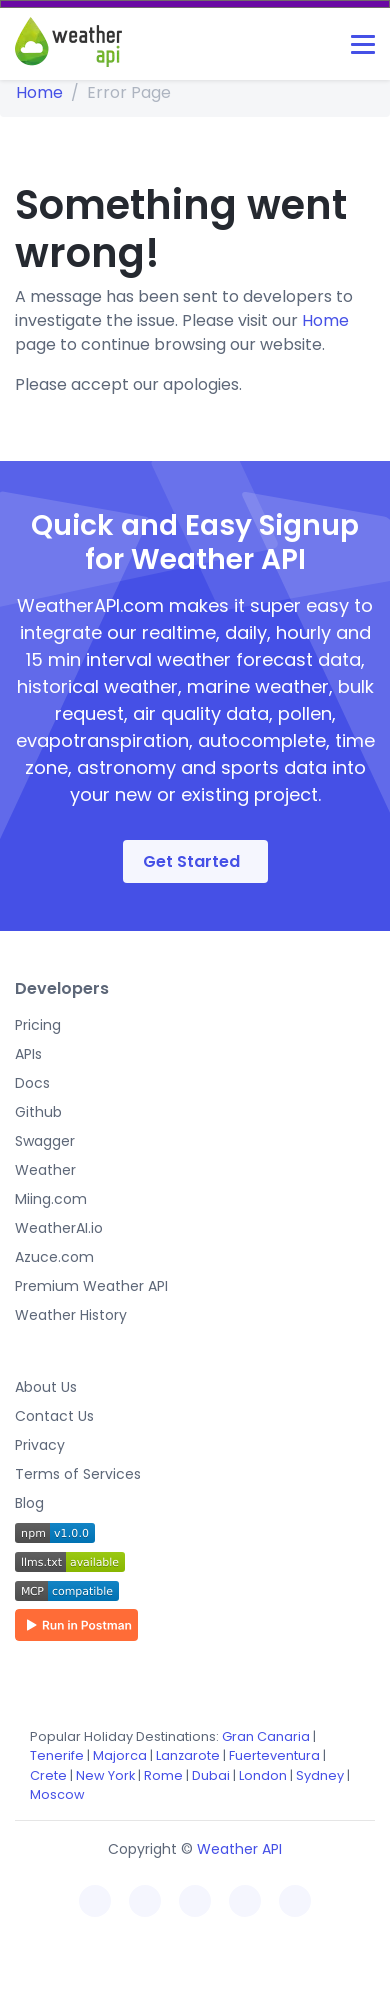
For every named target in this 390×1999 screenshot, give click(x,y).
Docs (32, 1083)
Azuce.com (54, 1257)
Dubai (211, 1775)
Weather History (71, 1315)
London (263, 1775)
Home (39, 92)
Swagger (45, 1141)
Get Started (191, 861)
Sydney (320, 1775)
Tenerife (57, 1755)
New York (105, 1775)
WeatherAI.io (59, 1228)
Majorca (120, 1755)
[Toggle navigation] (363, 44)
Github (38, 1112)
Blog (29, 1503)
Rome (163, 1775)
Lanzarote (188, 1755)
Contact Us (54, 1416)
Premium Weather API (91, 1286)
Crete (48, 1775)
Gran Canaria (266, 1736)
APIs (28, 1054)
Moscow (57, 1794)
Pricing (38, 1025)
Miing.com (51, 1199)
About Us (46, 1387)
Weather (45, 1170)
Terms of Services (78, 1474)
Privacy (40, 1445)
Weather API (239, 1849)
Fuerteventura (274, 1755)
